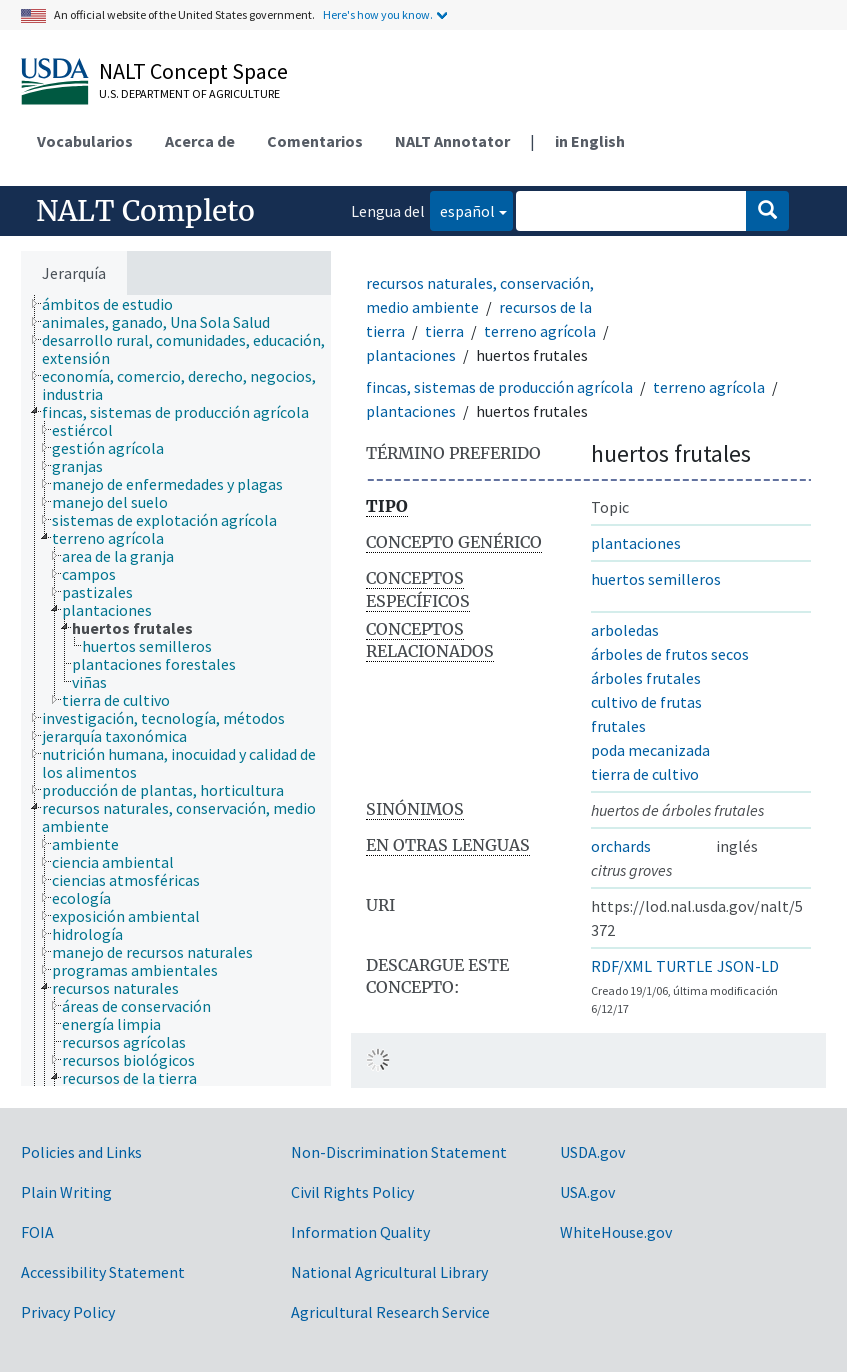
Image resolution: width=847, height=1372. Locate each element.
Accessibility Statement (103, 1272)
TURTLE (684, 966)
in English (590, 141)
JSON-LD (748, 966)
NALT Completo (145, 211)
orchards (621, 846)
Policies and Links (81, 1152)
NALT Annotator (452, 141)
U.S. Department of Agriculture (189, 93)
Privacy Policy (68, 1312)
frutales (618, 726)
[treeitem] (116, 304)
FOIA (37, 1232)
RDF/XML (621, 966)
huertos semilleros (656, 579)
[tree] (176, 690)
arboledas (625, 630)
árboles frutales (646, 678)
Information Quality (360, 1232)
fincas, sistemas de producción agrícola (499, 387)
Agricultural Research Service (390, 1312)
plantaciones (411, 355)
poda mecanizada (650, 750)
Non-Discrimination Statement (399, 1152)
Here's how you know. (378, 14)
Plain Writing (66, 1192)
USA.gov (587, 1192)
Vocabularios (85, 141)
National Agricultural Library (389, 1272)
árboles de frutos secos (670, 654)
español (462, 209)
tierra (444, 331)
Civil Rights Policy (352, 1192)
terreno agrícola (540, 331)
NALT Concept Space (193, 71)
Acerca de (200, 141)
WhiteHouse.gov (616, 1232)
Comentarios (315, 141)
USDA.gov (592, 1152)
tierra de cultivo (645, 774)
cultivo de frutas (646, 702)
